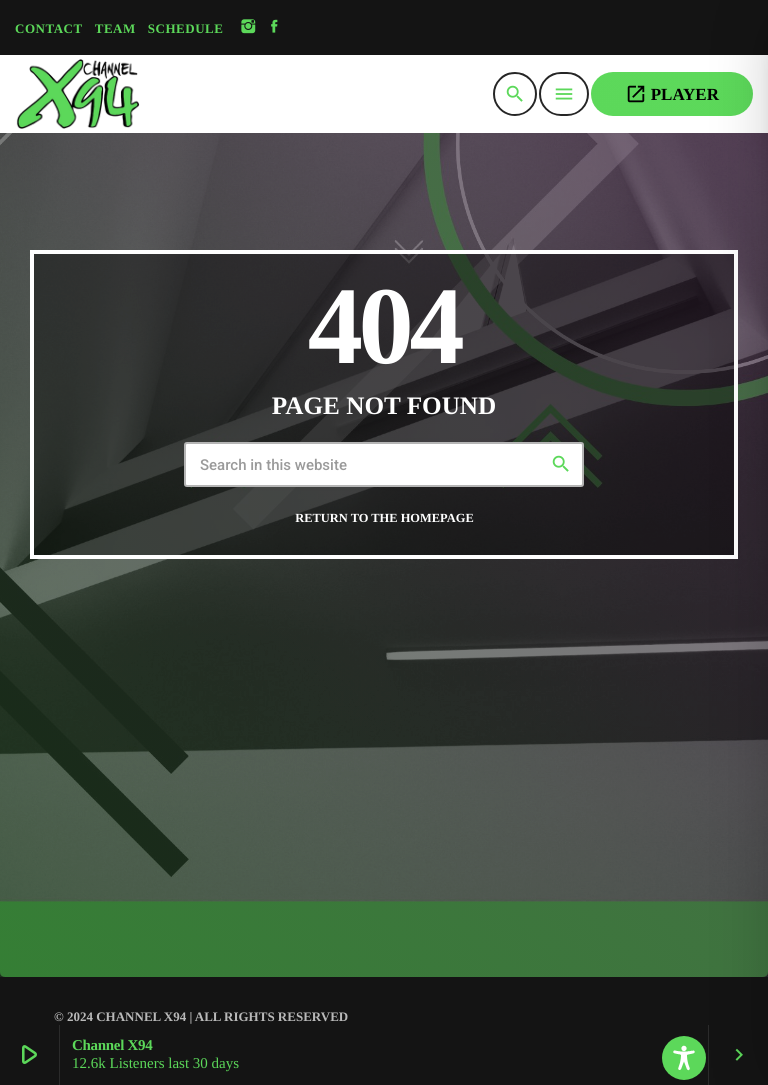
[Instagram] (248, 27)
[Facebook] (275, 27)
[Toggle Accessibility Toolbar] (684, 1058)
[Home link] (128, 94)
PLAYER (672, 94)
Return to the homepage (384, 518)
